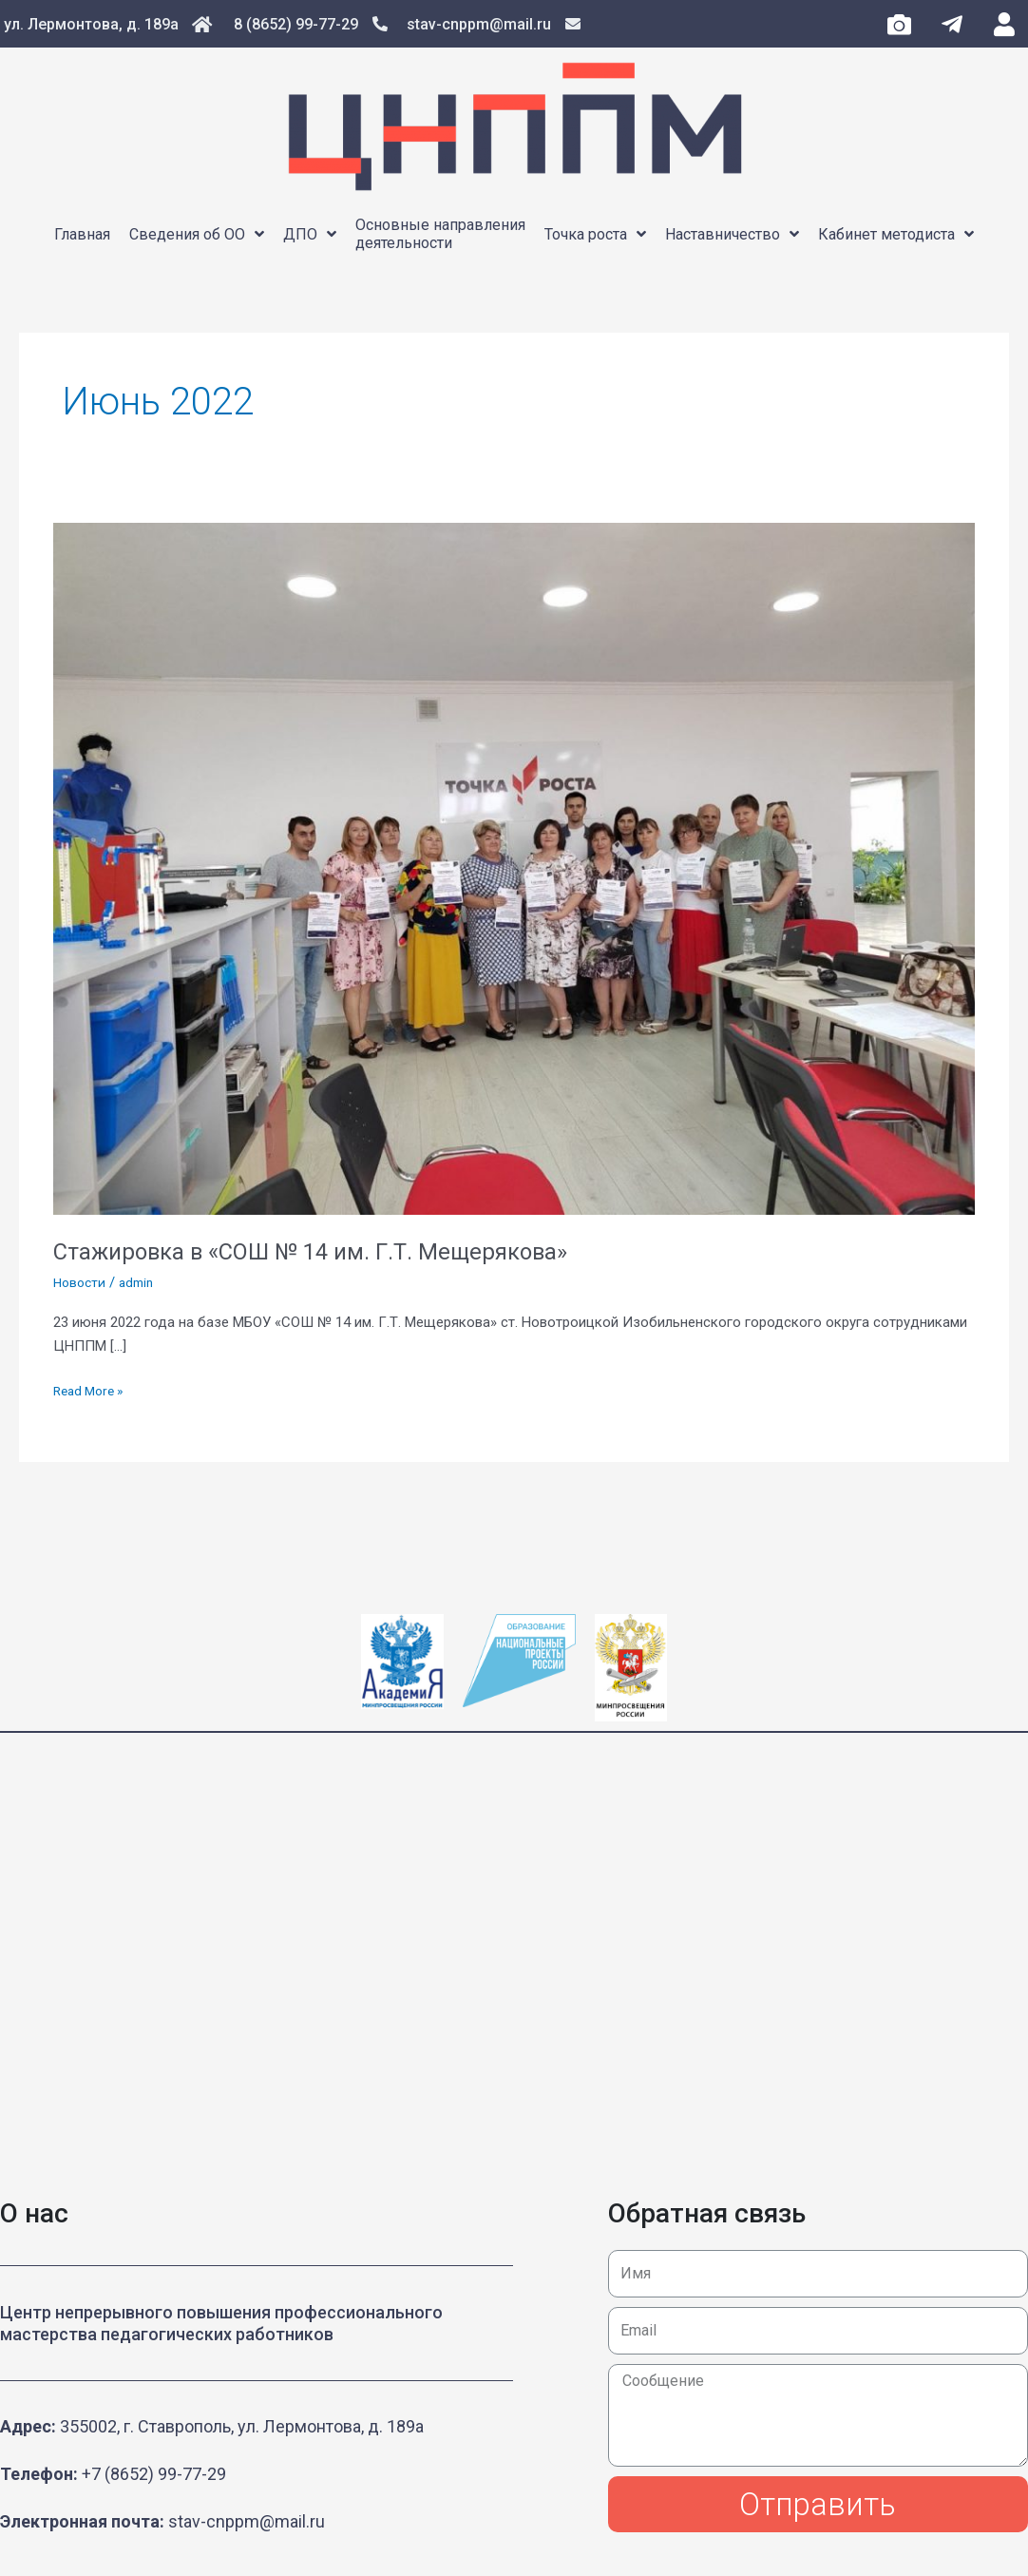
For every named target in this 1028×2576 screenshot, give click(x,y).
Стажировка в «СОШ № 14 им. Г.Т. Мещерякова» (334, 1251)
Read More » (92, 1389)
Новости (81, 1282)
